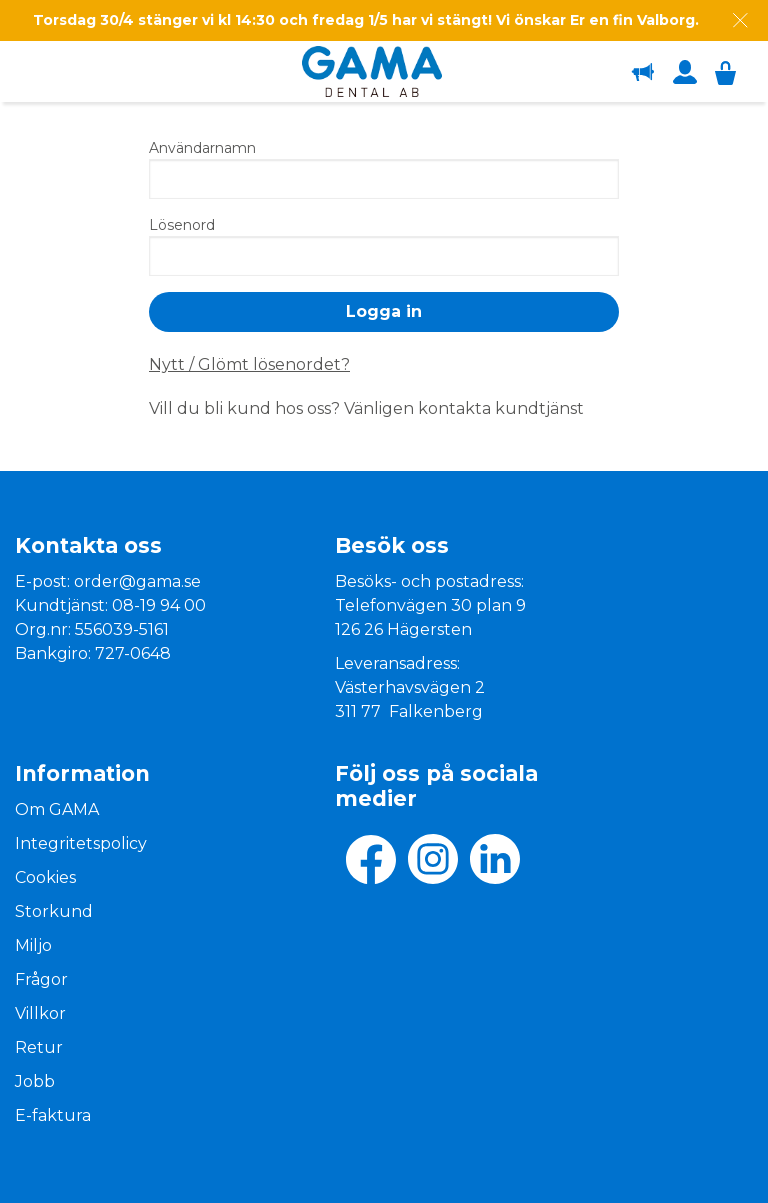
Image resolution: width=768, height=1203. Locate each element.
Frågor (41, 979)
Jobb (35, 1081)
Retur (39, 1047)
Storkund (54, 911)
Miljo (33, 945)
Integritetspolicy (81, 843)
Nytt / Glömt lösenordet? (249, 364)
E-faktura (53, 1115)
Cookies (45, 877)
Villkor (40, 1013)
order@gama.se (137, 581)
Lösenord (182, 225)
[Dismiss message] (740, 20)
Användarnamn (202, 148)
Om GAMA (57, 809)
